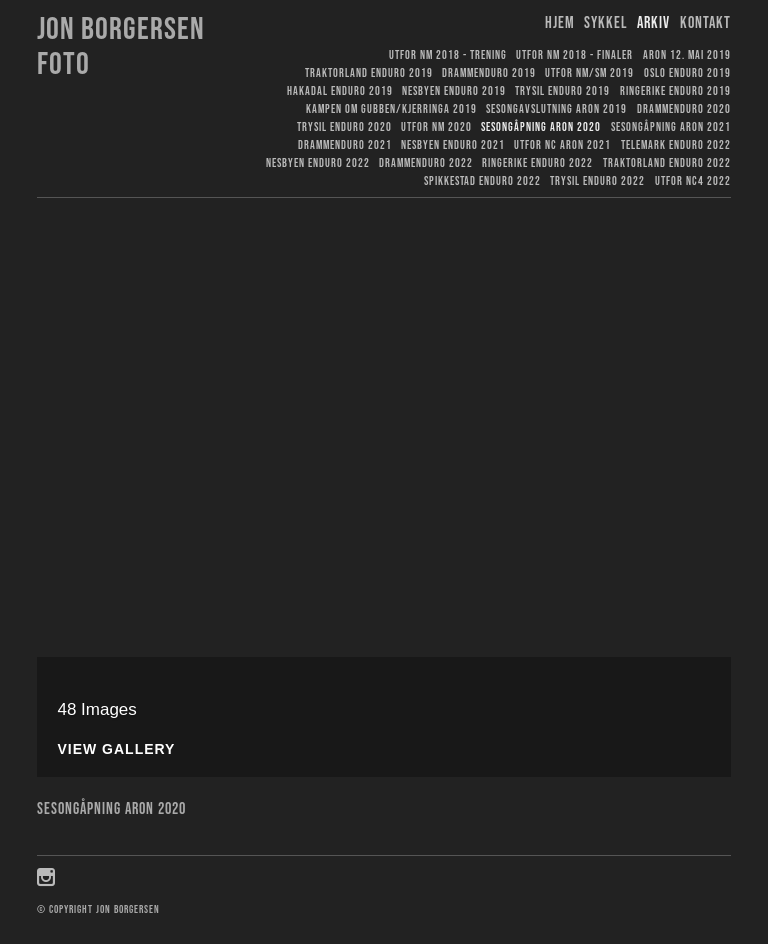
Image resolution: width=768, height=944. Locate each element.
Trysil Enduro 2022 (597, 181)
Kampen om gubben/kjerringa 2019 (391, 109)
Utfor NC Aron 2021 (562, 145)
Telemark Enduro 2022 (676, 145)
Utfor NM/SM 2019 (589, 73)
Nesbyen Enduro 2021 (453, 145)
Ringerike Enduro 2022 (537, 163)
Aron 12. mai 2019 (687, 55)
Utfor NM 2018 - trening (448, 55)
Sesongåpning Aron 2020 (541, 127)
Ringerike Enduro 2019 (675, 91)
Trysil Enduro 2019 (562, 91)
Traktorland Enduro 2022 (667, 163)
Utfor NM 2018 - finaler (574, 55)
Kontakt (705, 23)
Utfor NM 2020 (436, 127)
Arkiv (653, 23)
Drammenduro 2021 (345, 145)
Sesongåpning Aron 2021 (671, 127)
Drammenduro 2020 (684, 109)
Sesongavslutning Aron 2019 (556, 109)
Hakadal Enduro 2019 (340, 91)
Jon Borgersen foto (121, 47)
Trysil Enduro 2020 (344, 127)
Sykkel (606, 23)
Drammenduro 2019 (489, 73)
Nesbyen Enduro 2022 (318, 163)
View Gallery (116, 749)
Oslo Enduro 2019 (687, 73)
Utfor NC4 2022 (693, 181)
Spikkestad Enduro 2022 (482, 181)
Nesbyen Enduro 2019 (454, 91)
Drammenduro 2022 (426, 163)
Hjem (560, 23)
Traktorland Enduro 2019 (369, 73)
